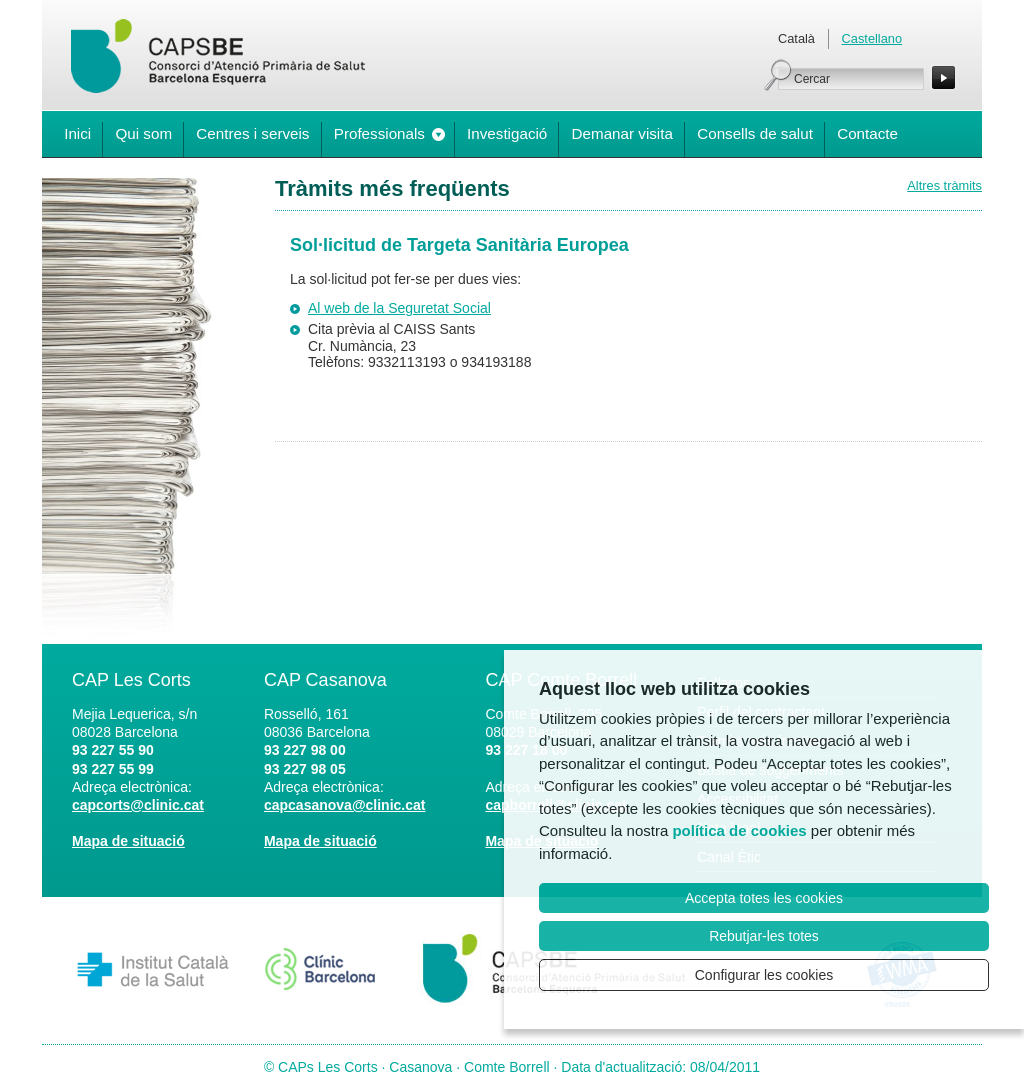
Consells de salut (755, 133)
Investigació (507, 133)
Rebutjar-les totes (764, 936)
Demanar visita (622, 133)
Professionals (379, 133)
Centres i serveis (252, 133)
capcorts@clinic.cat (138, 805)
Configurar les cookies (764, 975)
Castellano (872, 38)
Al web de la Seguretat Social (399, 308)
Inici (77, 133)
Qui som (143, 133)
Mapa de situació (128, 841)
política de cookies (739, 830)
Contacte (867, 133)
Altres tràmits (944, 185)
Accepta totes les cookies (764, 898)
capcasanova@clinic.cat (345, 805)
